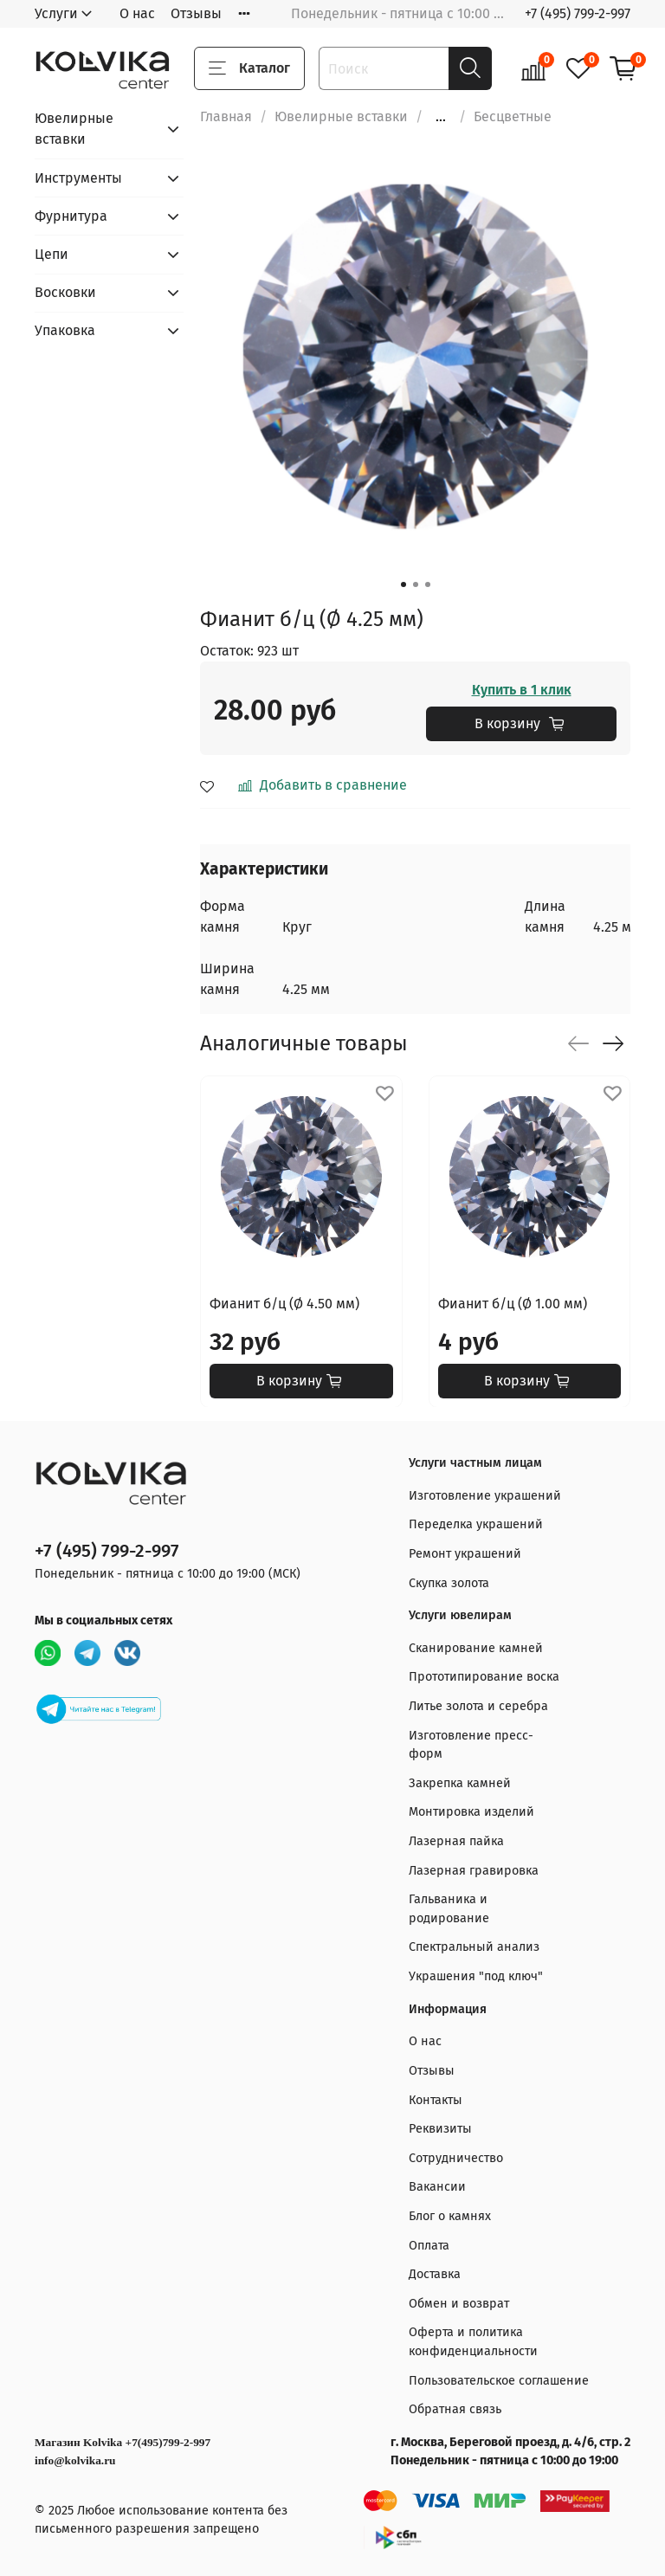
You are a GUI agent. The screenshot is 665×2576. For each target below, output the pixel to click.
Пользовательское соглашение (499, 2380)
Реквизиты (440, 2128)
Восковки (65, 292)
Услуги (56, 13)
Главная (226, 116)
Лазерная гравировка (474, 1870)
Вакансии (437, 2186)
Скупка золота (449, 1583)
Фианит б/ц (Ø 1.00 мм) (512, 1302)
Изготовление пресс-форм (471, 1745)
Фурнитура (71, 216)
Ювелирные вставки (341, 116)
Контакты (435, 2100)
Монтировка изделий (471, 1811)
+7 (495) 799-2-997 (577, 13)
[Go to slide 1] (403, 584)
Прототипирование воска (484, 1676)
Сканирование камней (476, 1648)
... (441, 117)
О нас (137, 13)
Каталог (249, 68)
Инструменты (78, 178)
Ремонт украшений (465, 1553)
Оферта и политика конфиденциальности (473, 2342)
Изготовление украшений (485, 1495)
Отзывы (196, 13)
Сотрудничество (456, 2158)
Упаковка (65, 330)
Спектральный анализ (474, 1947)
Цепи (51, 254)
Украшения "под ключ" (476, 1976)
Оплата (429, 2245)
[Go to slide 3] (427, 584)
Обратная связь (455, 2409)
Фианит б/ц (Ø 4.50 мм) (284, 1302)
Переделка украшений (476, 1524)
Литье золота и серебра (478, 1706)
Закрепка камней (460, 1783)
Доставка (435, 2274)
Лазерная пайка (456, 1841)
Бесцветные (513, 116)
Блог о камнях (450, 2216)
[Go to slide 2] (415, 584)
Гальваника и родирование (449, 1909)
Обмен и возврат (459, 2303)
